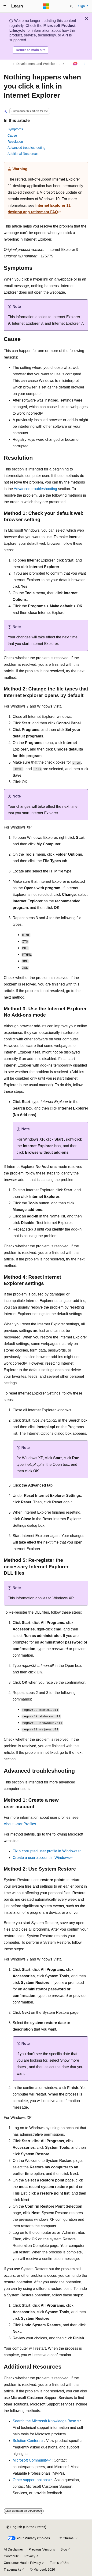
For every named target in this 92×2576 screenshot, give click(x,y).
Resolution (15, 141)
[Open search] (71, 6)
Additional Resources (22, 154)
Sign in (83, 6)
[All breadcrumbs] (8, 64)
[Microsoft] (46, 6)
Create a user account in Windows (41, 1858)
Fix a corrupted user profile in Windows (45, 1851)
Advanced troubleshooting (26, 147)
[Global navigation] (4, 6)
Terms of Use (59, 2563)
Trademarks (12, 2569)
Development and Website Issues (38, 64)
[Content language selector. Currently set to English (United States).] (26, 2527)
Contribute (11, 2556)
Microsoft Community (30, 2460)
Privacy (30, 2556)
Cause (12, 135)
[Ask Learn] (75, 64)
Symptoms (15, 129)
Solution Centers (26, 2441)
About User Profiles (20, 1824)
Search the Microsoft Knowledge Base (44, 2421)
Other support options (31, 2480)
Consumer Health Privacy (22, 2563)
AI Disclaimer (13, 2549)
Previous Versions (42, 2549)
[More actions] (84, 64)
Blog (64, 2549)
